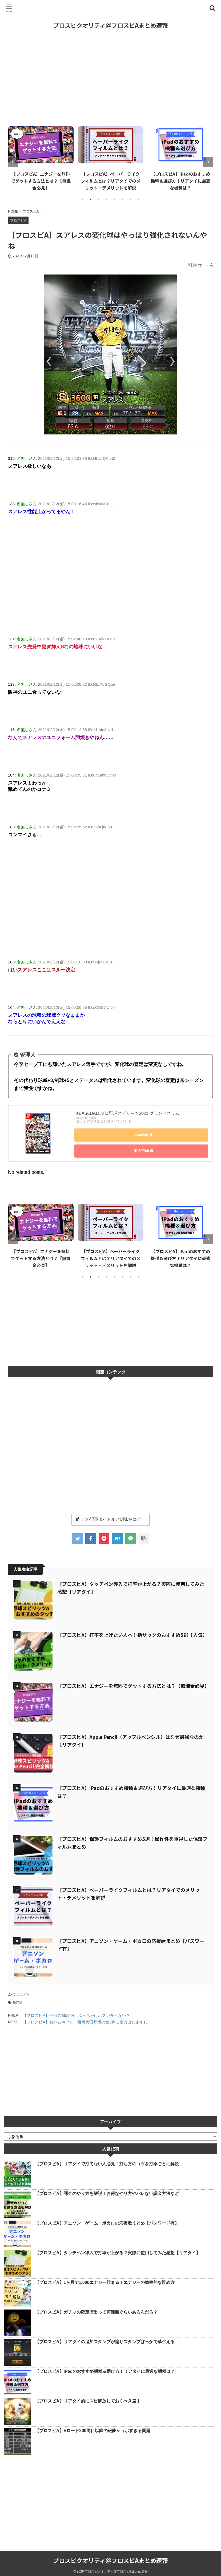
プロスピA (21, 1992)
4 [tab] (106, 199)
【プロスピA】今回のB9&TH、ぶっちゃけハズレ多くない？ (76, 2012)
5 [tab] (114, 199)
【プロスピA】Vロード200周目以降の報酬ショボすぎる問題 (92, 2427)
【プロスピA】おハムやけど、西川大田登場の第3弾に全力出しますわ (85, 2019)
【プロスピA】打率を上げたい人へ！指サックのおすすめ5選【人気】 (132, 1631)
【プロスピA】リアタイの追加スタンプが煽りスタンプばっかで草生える (105, 2338)
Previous (13, 162)
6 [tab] (122, 199)
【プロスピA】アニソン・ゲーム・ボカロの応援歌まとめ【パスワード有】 (107, 2220)
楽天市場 (140, 1150)
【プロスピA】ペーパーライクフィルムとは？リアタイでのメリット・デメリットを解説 (110, 181)
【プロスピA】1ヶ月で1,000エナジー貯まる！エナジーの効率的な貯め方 (105, 2279)
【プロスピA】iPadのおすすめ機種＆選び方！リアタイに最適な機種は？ (180, 181)
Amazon (140, 1136)
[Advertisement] (110, 77)
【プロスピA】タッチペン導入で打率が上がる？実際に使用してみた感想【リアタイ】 (117, 2250)
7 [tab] (130, 199)
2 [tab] (90, 199)
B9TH (17, 2000)
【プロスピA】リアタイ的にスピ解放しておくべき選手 (87, 2398)
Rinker (92, 1118)
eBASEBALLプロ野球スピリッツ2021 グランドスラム (127, 1114)
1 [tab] (82, 199)
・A (209, 265)
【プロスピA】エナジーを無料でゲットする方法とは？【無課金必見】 (41, 181)
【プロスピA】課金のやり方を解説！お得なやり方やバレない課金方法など (107, 2190)
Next (208, 162)
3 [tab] (98, 199)
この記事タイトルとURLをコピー (110, 1516)
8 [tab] (138, 199)
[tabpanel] (41, 157)
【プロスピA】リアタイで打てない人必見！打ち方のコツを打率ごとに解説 (107, 2161)
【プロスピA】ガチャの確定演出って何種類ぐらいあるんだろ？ (96, 2309)
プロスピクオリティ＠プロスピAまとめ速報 (110, 25)
